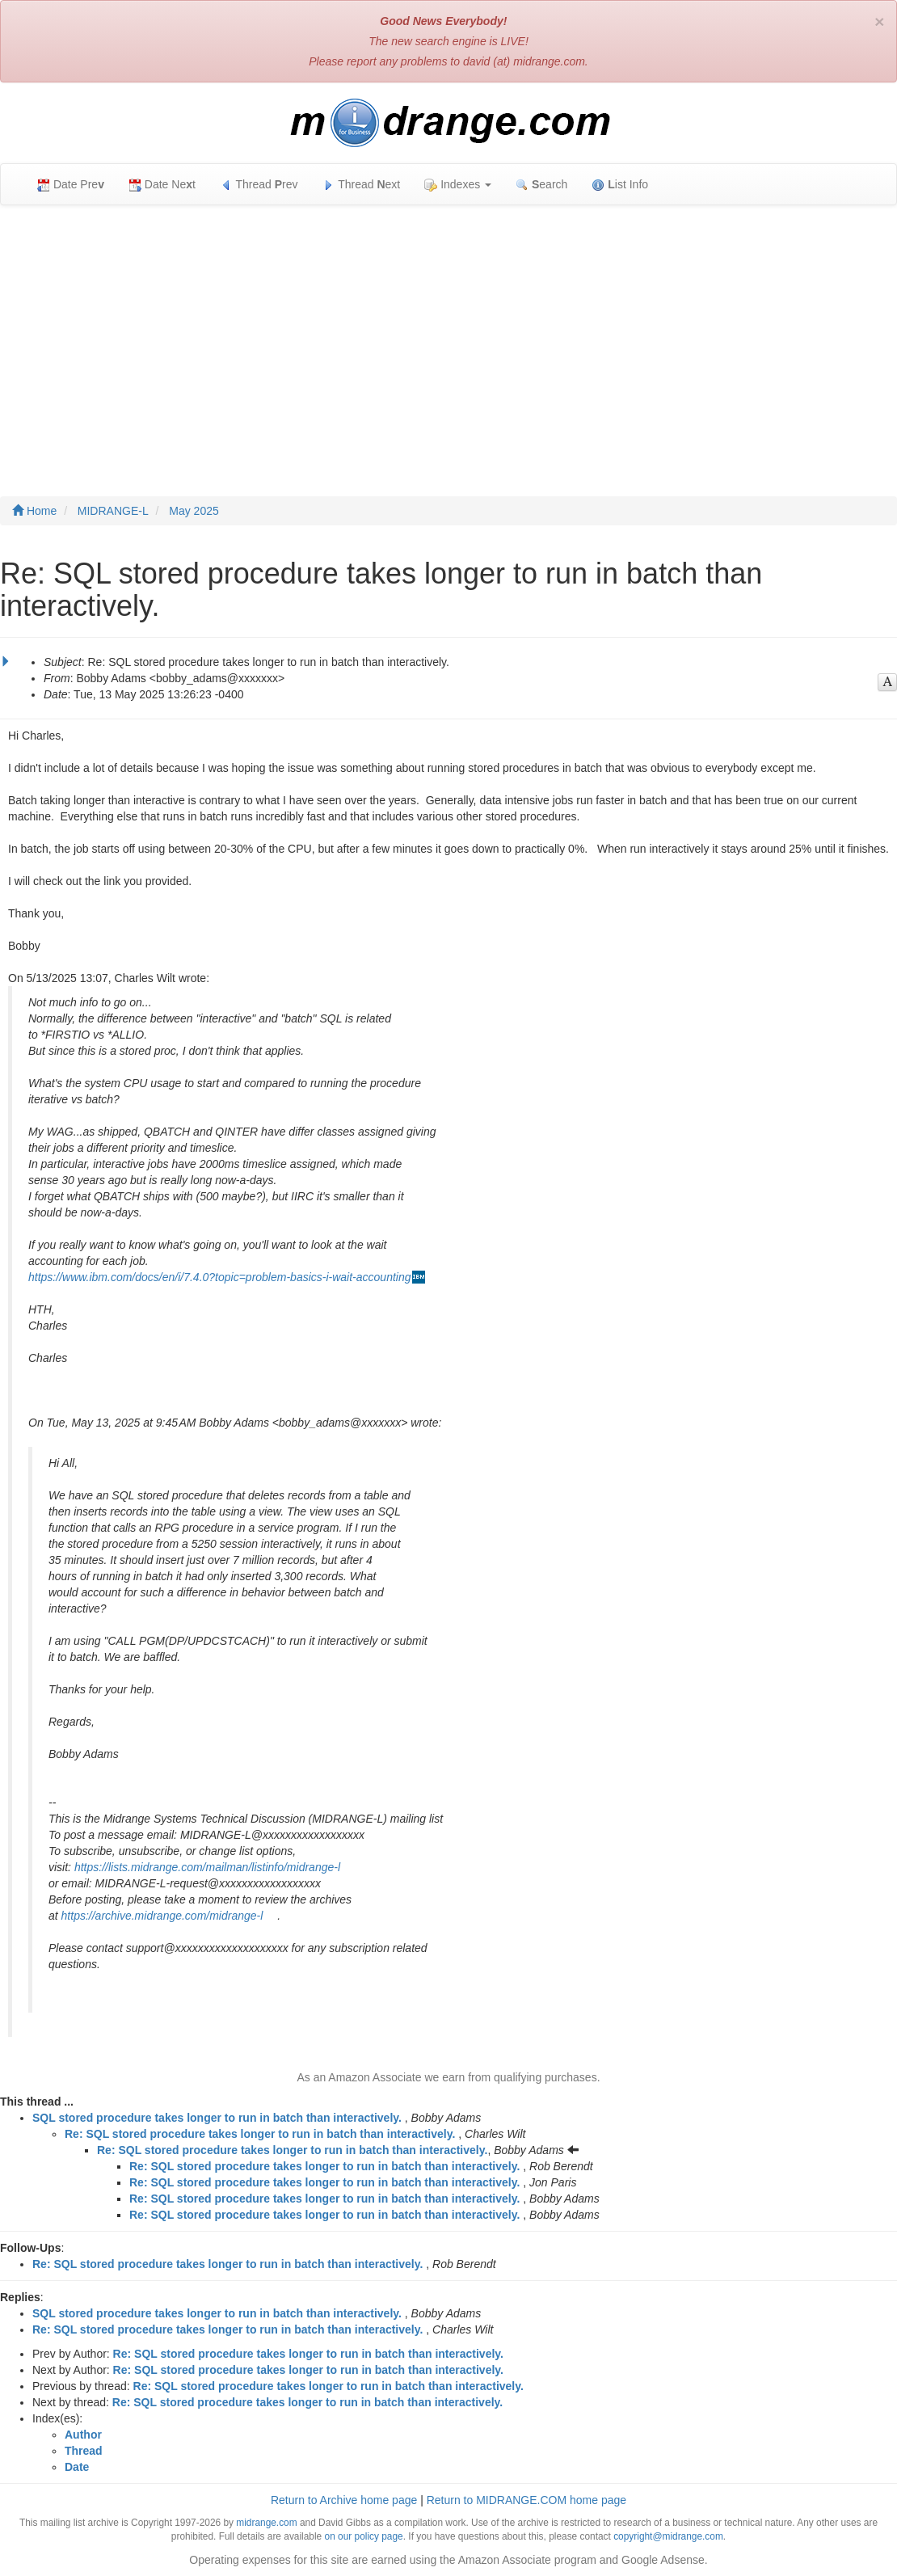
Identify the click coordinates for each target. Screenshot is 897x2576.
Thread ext (361, 185)
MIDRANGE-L (113, 510)
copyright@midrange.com (668, 2536)
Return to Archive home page (344, 2500)
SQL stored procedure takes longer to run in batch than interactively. (217, 2117)
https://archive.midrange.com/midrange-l (162, 1915)
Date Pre (70, 185)
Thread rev (259, 185)
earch (541, 185)
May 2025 (193, 510)
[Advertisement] (448, 334)
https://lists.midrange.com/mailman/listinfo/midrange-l (207, 1867)
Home (34, 510)
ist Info (620, 185)
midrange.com (266, 2522)
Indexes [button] (457, 185)
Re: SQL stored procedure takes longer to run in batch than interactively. (260, 2133)
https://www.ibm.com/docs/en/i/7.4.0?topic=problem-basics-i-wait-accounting (219, 1277)
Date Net (162, 185)
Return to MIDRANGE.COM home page (526, 2500)
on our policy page (364, 2536)
